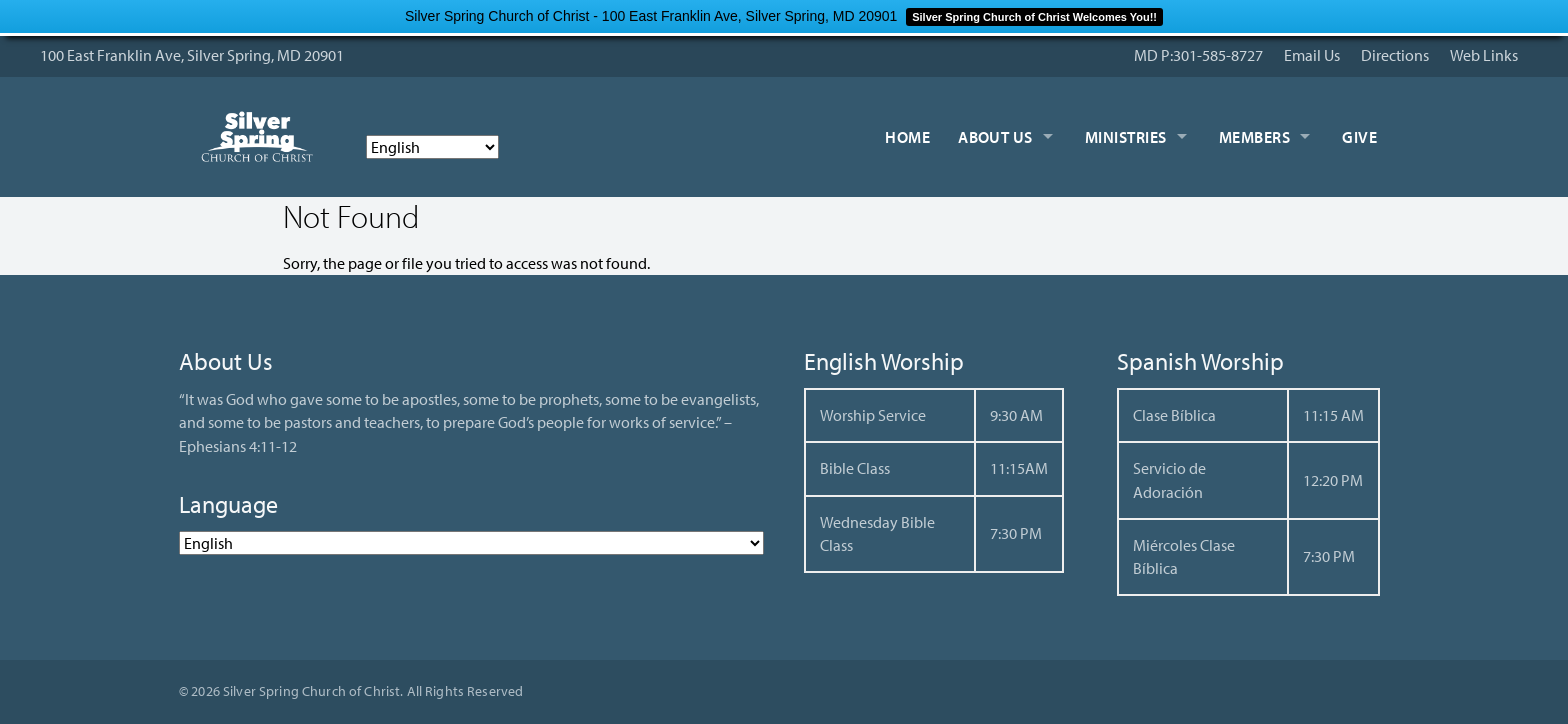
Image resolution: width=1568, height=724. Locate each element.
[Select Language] (432, 147)
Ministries (1126, 137)
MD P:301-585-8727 (1198, 55)
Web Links (1484, 55)
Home (907, 137)
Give (1359, 137)
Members (1254, 137)
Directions (1395, 55)
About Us (995, 137)
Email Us (1312, 55)
